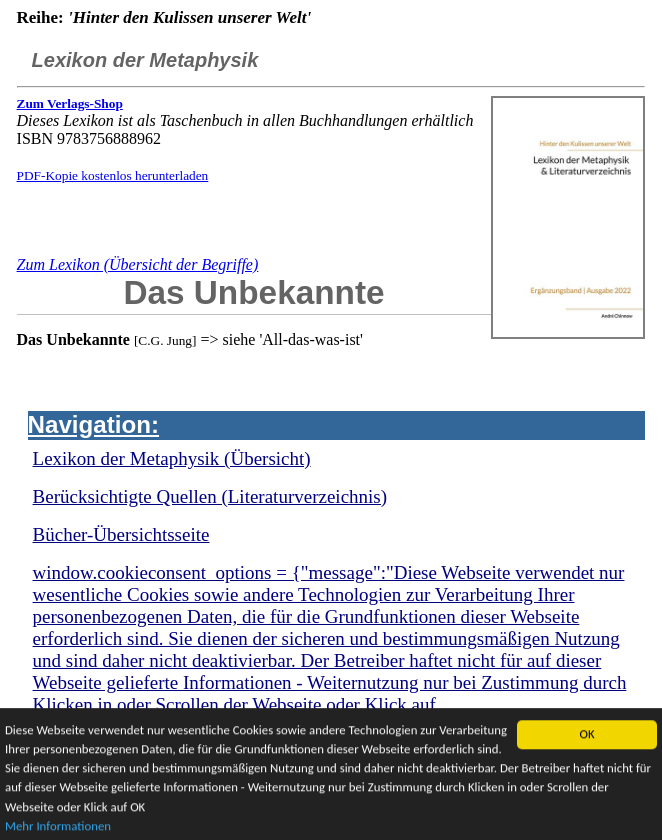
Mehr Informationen (58, 826)
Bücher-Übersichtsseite (121, 534)
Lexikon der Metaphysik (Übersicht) (172, 458)
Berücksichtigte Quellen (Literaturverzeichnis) (210, 496)
